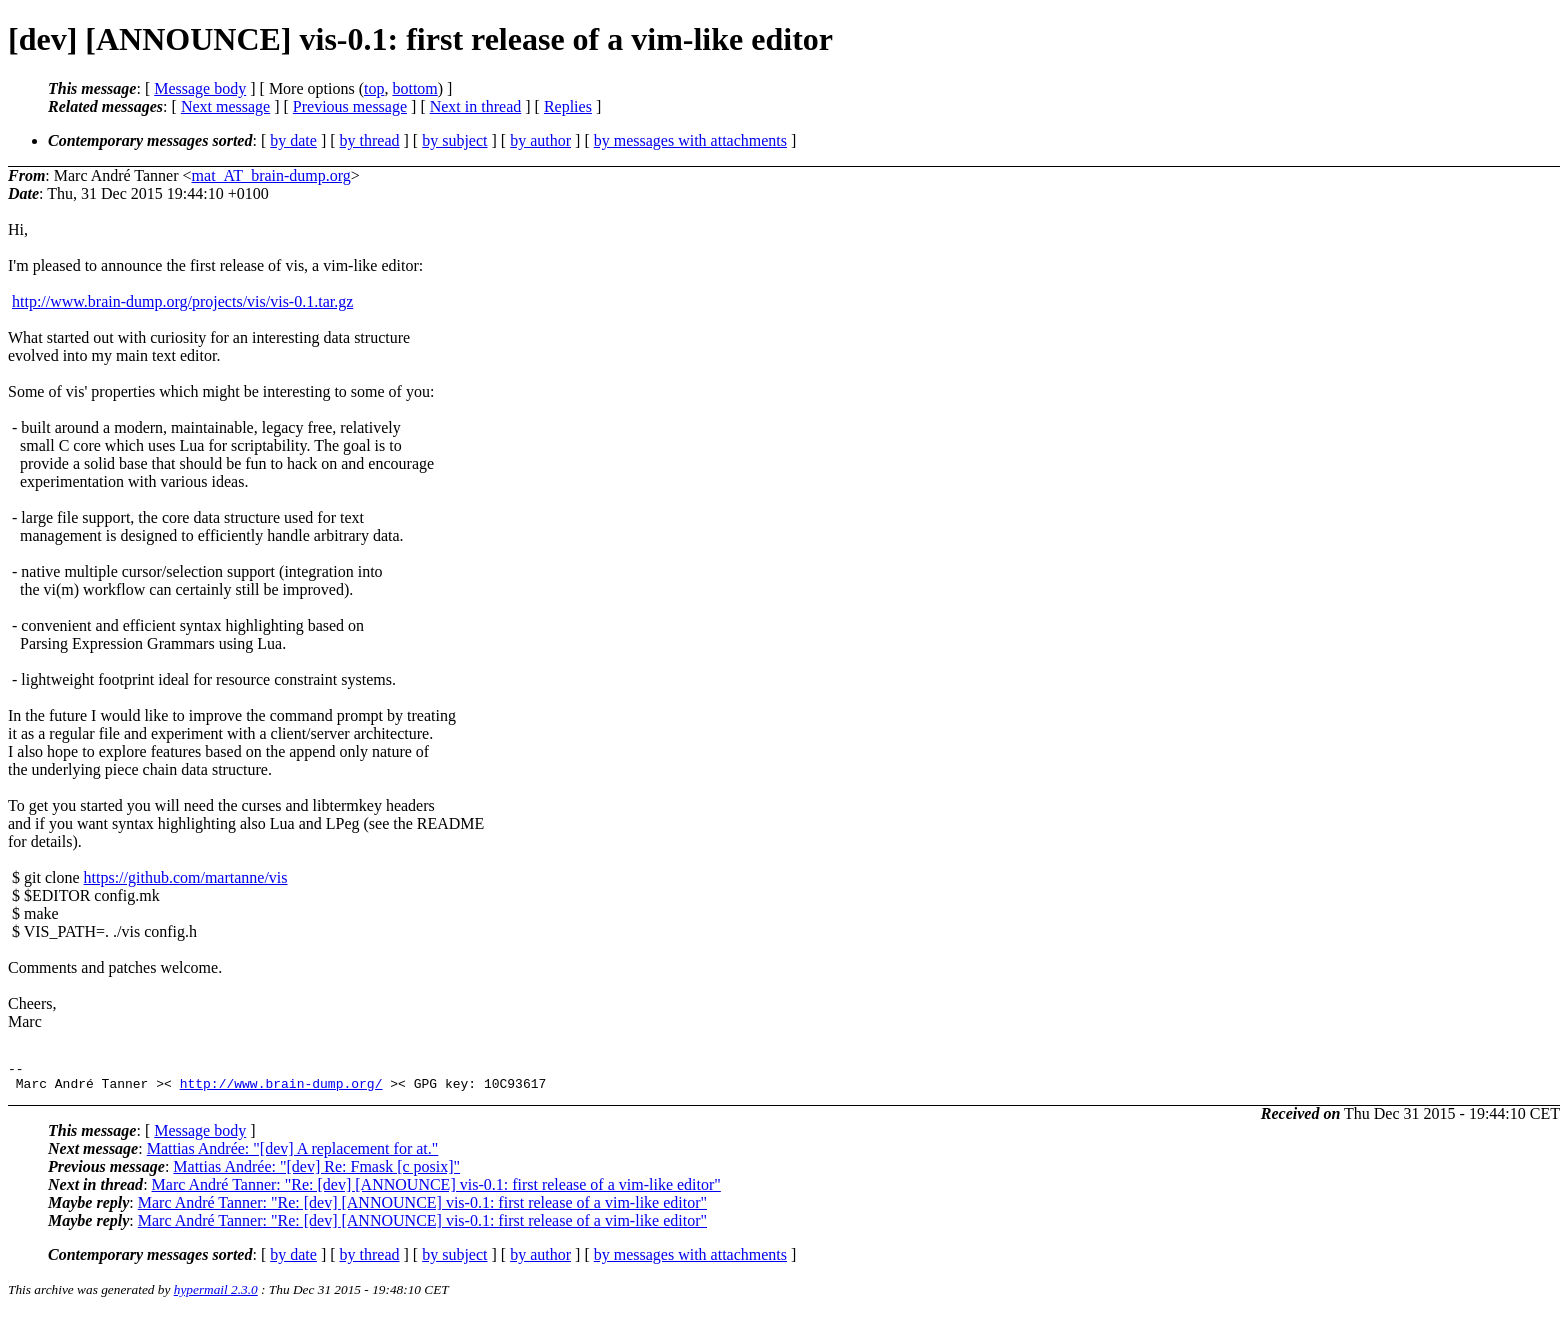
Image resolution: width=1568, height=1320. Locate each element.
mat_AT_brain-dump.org (271, 175)
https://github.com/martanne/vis (186, 877)
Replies (568, 106)
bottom (414, 88)
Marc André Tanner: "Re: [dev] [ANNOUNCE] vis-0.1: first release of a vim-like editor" (436, 1190)
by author (540, 140)
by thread (370, 140)
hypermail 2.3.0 (216, 1295)
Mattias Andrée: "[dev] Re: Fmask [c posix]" (316, 1172)
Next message (225, 106)
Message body (200, 88)
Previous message (350, 106)
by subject (454, 140)
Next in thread (476, 106)
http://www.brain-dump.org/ (281, 1089)
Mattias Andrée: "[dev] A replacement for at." (293, 1154)
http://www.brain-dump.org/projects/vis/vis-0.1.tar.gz (182, 301)
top (374, 88)
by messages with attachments (690, 140)
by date (293, 140)
